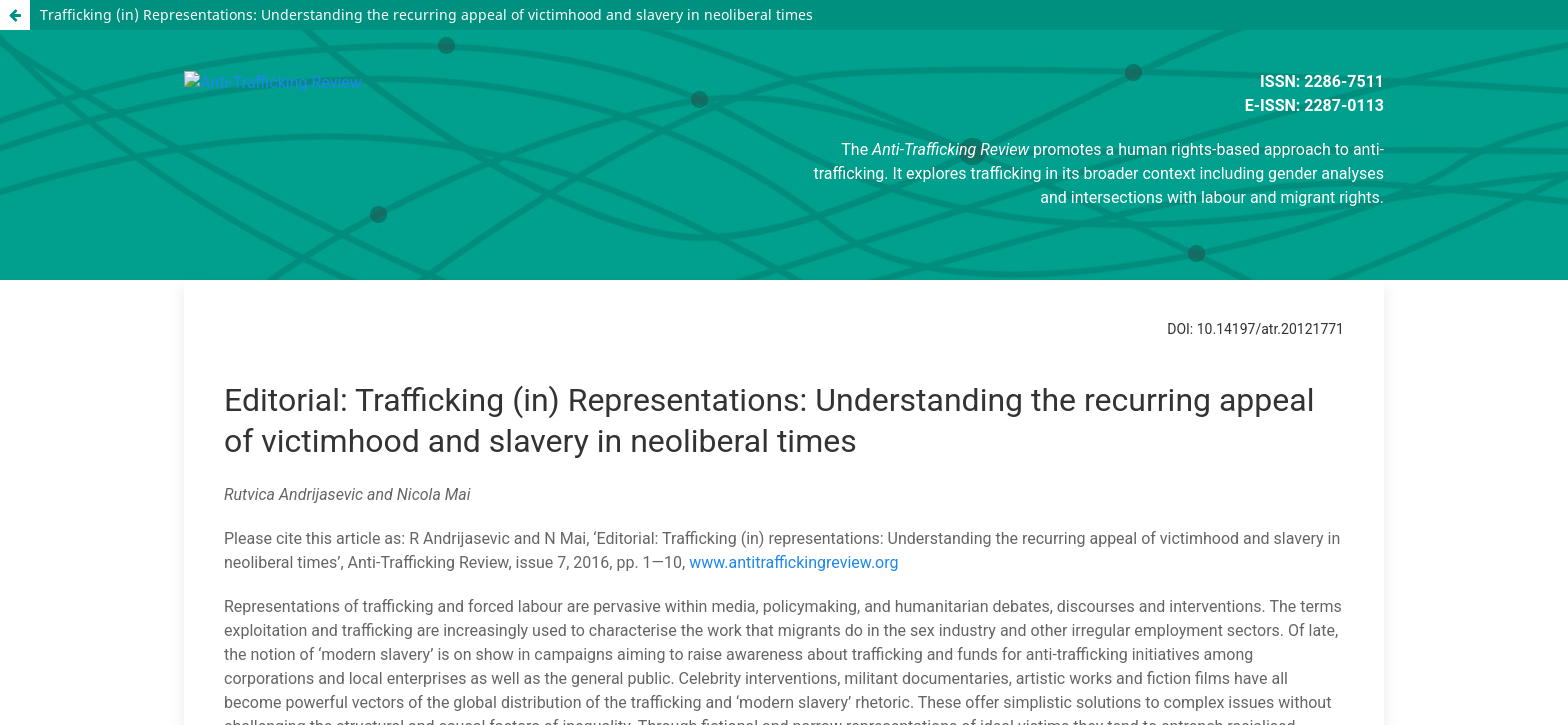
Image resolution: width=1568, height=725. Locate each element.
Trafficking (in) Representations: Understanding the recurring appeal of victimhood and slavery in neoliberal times (426, 14)
